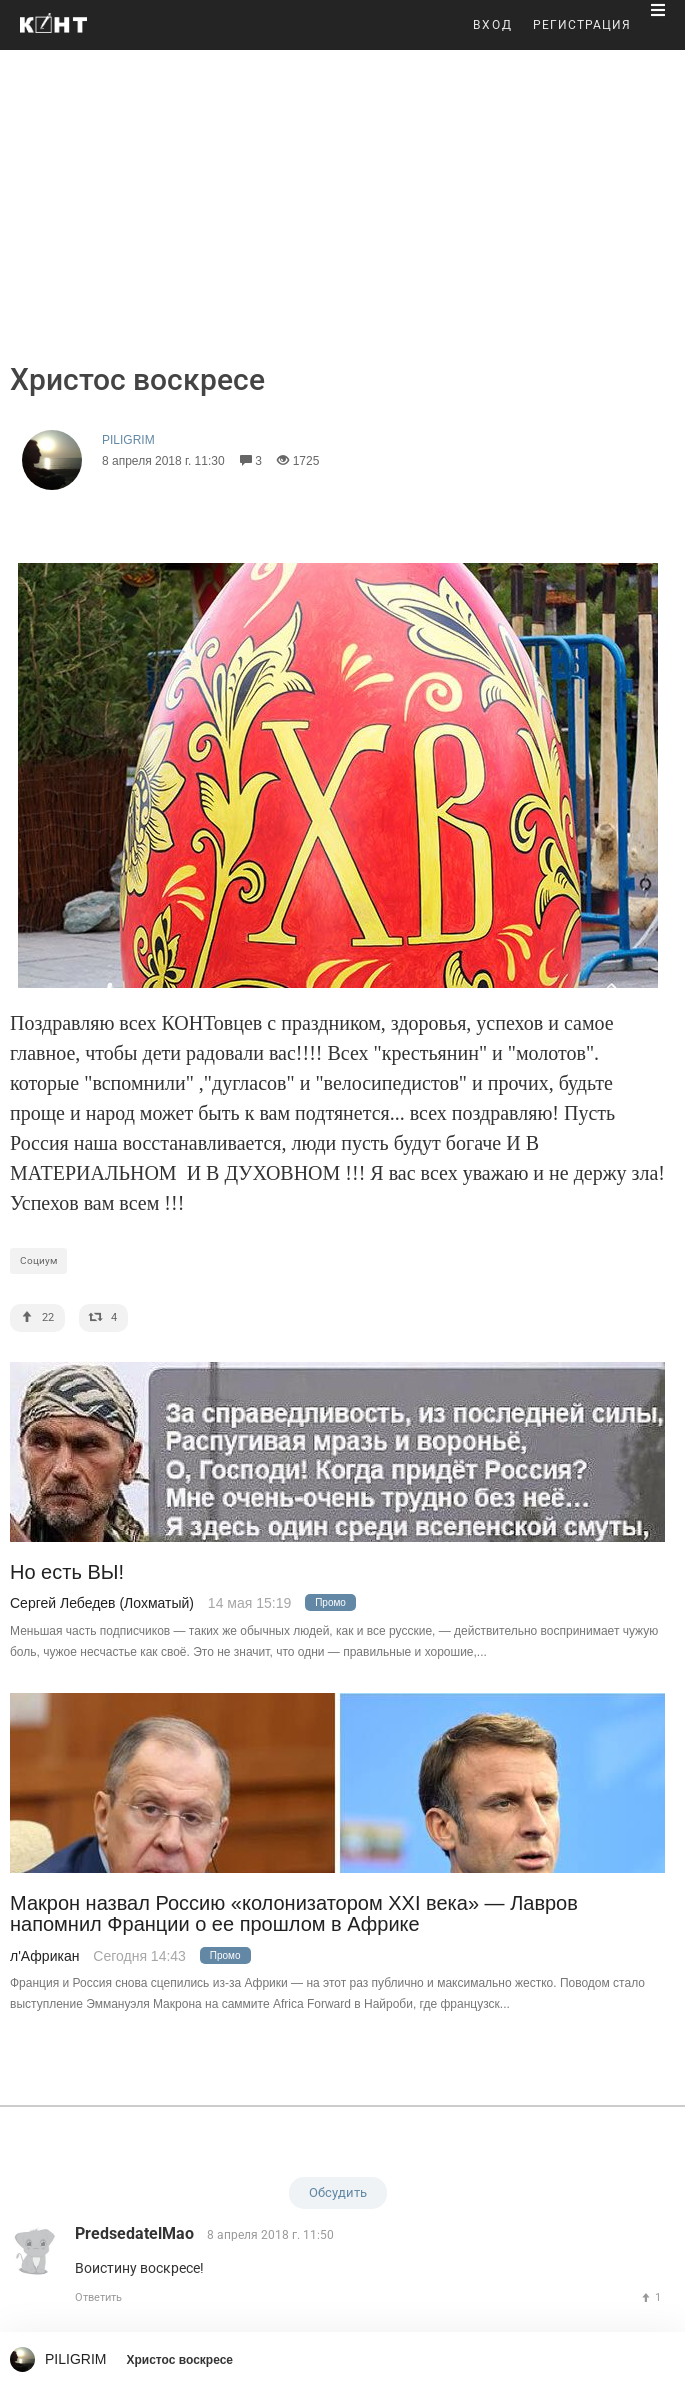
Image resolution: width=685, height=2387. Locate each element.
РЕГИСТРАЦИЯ (582, 25)
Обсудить (338, 2192)
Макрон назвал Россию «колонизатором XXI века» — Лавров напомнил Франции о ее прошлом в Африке (294, 1914)
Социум (38, 1260)
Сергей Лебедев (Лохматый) (102, 1603)
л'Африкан (44, 1956)
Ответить (98, 2297)
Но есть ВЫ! (67, 1572)
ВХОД (493, 25)
